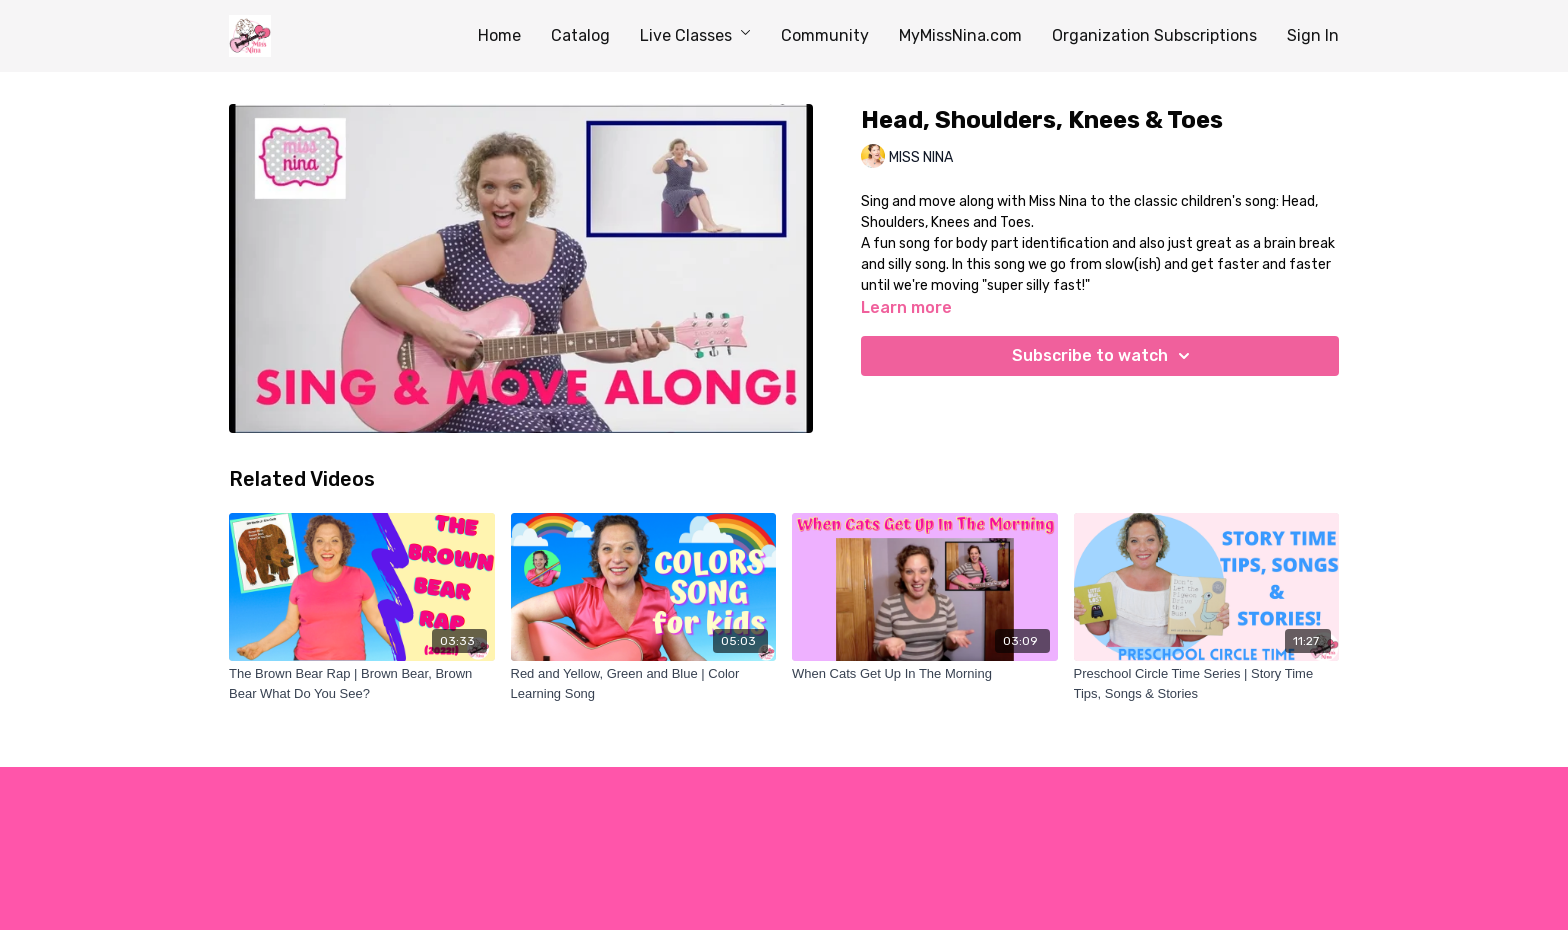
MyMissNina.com (960, 35)
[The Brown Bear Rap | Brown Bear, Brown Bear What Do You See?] (362, 683)
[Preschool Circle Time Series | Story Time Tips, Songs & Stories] (1207, 683)
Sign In (1313, 35)
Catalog (580, 35)
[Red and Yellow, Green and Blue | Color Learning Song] (644, 683)
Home (499, 35)
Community (825, 35)
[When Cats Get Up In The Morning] (925, 674)
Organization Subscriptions (1154, 35)
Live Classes (695, 35)
